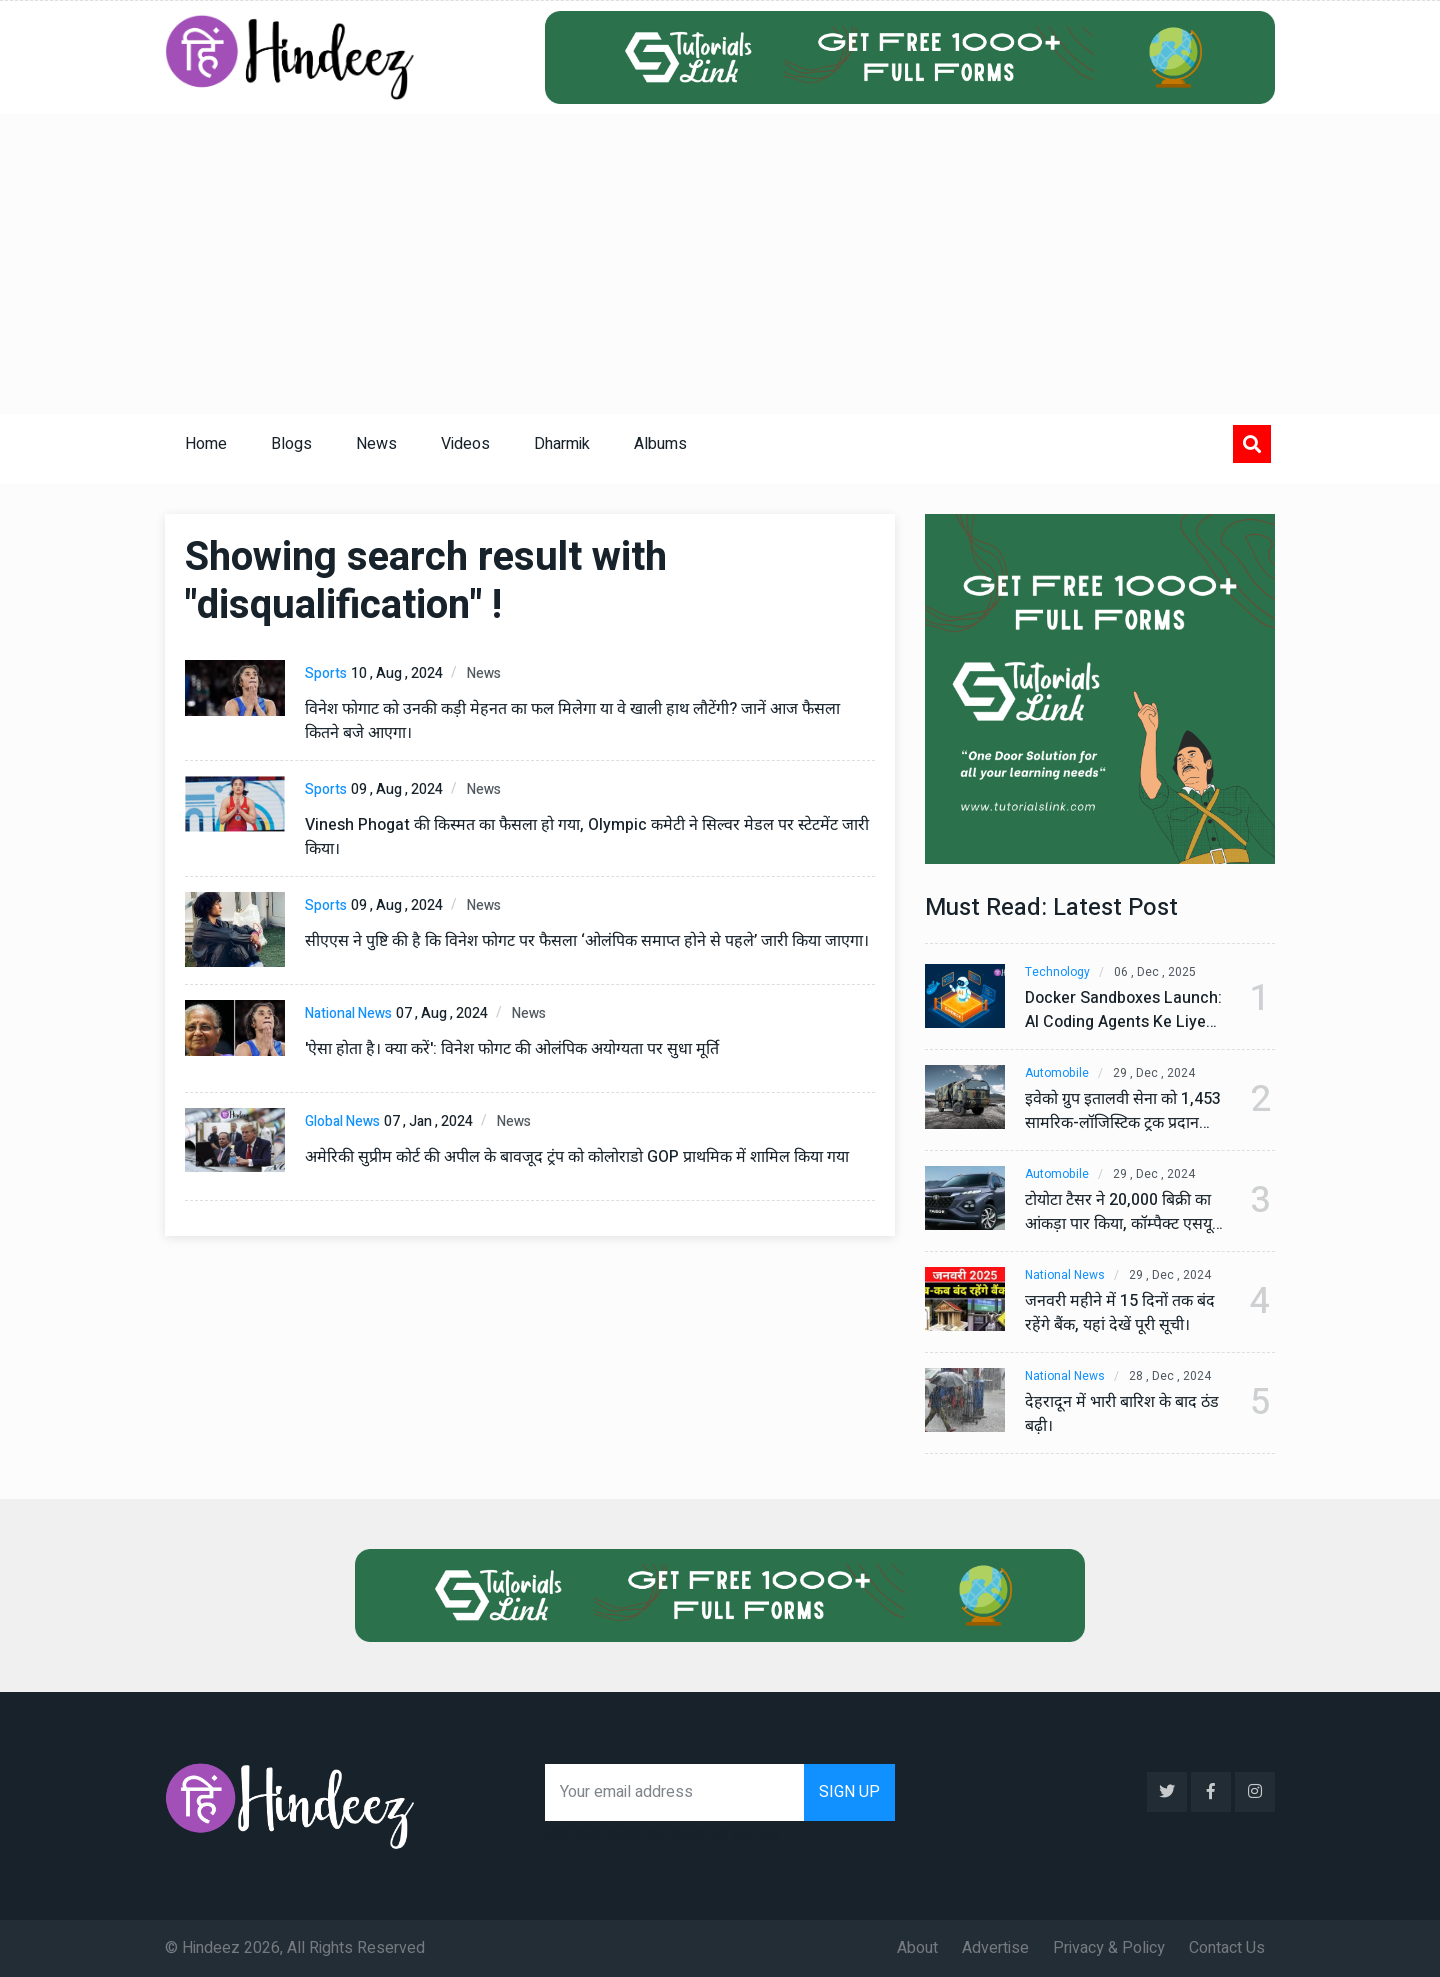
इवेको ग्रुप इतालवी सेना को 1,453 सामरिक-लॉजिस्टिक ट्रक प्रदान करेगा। (1123, 1111)
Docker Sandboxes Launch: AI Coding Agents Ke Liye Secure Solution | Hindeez (1123, 1010)
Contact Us (1227, 1948)
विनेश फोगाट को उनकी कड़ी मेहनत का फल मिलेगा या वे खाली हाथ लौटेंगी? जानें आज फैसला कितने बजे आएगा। (572, 721)
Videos (465, 444)
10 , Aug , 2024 (397, 673)
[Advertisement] (720, 264)
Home (206, 444)
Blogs (291, 444)
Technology (1057, 972)
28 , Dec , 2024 (1170, 1376)
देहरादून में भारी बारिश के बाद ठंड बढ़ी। (1122, 1414)
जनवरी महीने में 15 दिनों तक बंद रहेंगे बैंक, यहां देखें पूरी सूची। (1120, 1313)
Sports (326, 673)
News (376, 444)
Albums (660, 444)
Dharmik (562, 444)
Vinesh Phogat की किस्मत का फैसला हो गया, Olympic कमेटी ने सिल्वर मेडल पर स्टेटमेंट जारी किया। (587, 837)
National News (348, 1013)
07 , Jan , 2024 (428, 1121)
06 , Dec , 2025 (1155, 972)
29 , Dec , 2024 (1154, 1073)
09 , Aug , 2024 (397, 789)
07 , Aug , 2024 (442, 1013)
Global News (342, 1121)
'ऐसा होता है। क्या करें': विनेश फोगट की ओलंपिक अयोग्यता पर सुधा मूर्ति (512, 1049)
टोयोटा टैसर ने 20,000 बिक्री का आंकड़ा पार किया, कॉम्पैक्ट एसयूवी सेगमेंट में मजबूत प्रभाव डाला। (1125, 1212)
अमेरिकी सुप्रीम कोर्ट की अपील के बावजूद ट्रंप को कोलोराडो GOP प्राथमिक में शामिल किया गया (577, 1157)
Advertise (995, 1948)
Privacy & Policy (1109, 1948)
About (917, 1948)
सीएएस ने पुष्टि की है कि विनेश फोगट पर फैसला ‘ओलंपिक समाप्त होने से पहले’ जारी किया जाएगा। (587, 941)
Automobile (1057, 1073)
